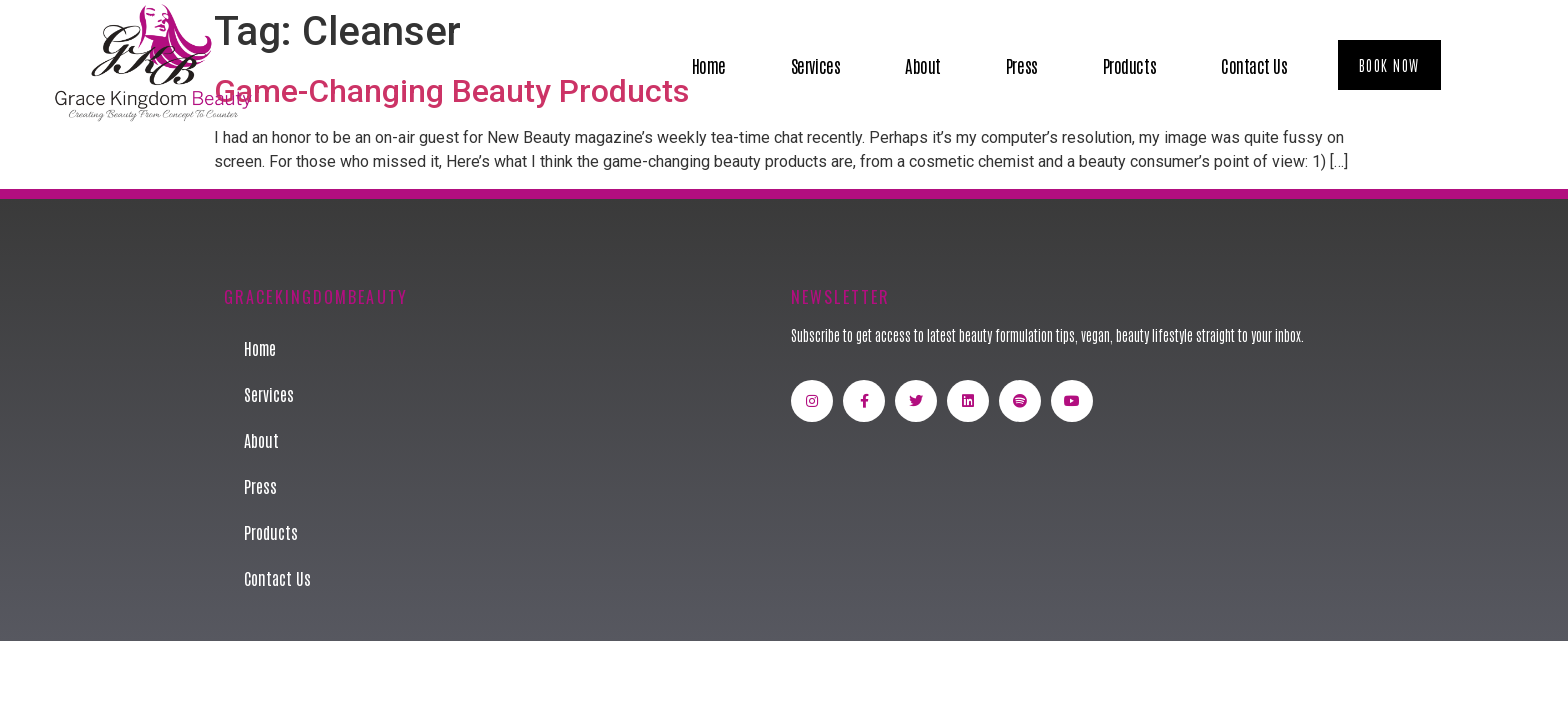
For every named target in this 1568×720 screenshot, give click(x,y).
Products (1129, 65)
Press (1022, 65)
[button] (1389, 65)
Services (815, 65)
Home (709, 65)
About (923, 65)
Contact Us (1254, 65)
